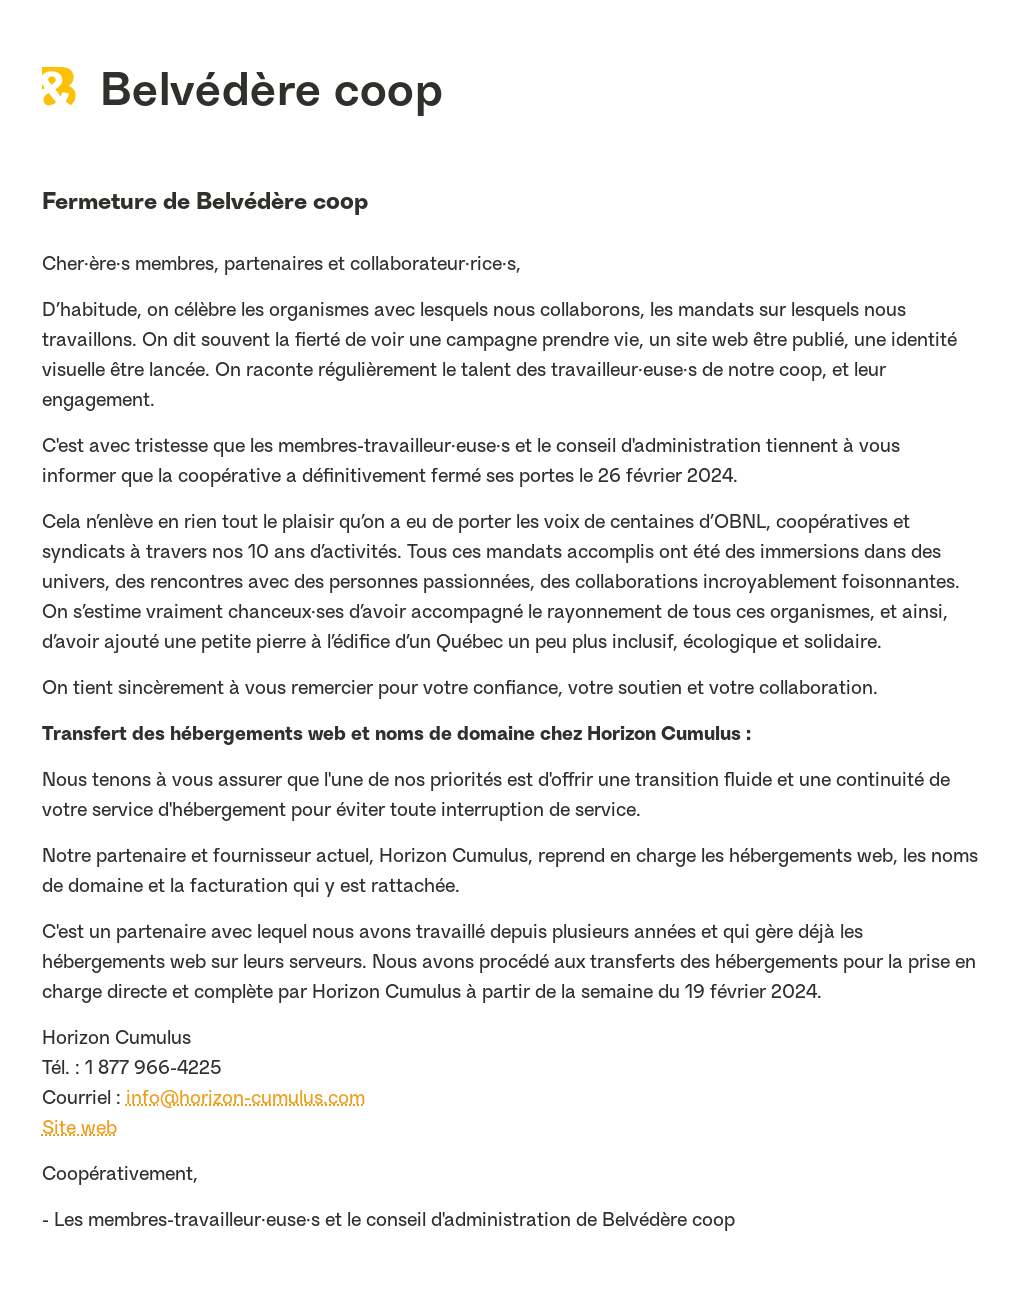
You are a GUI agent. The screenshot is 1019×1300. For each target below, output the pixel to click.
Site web (79, 1129)
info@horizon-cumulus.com (245, 1099)
